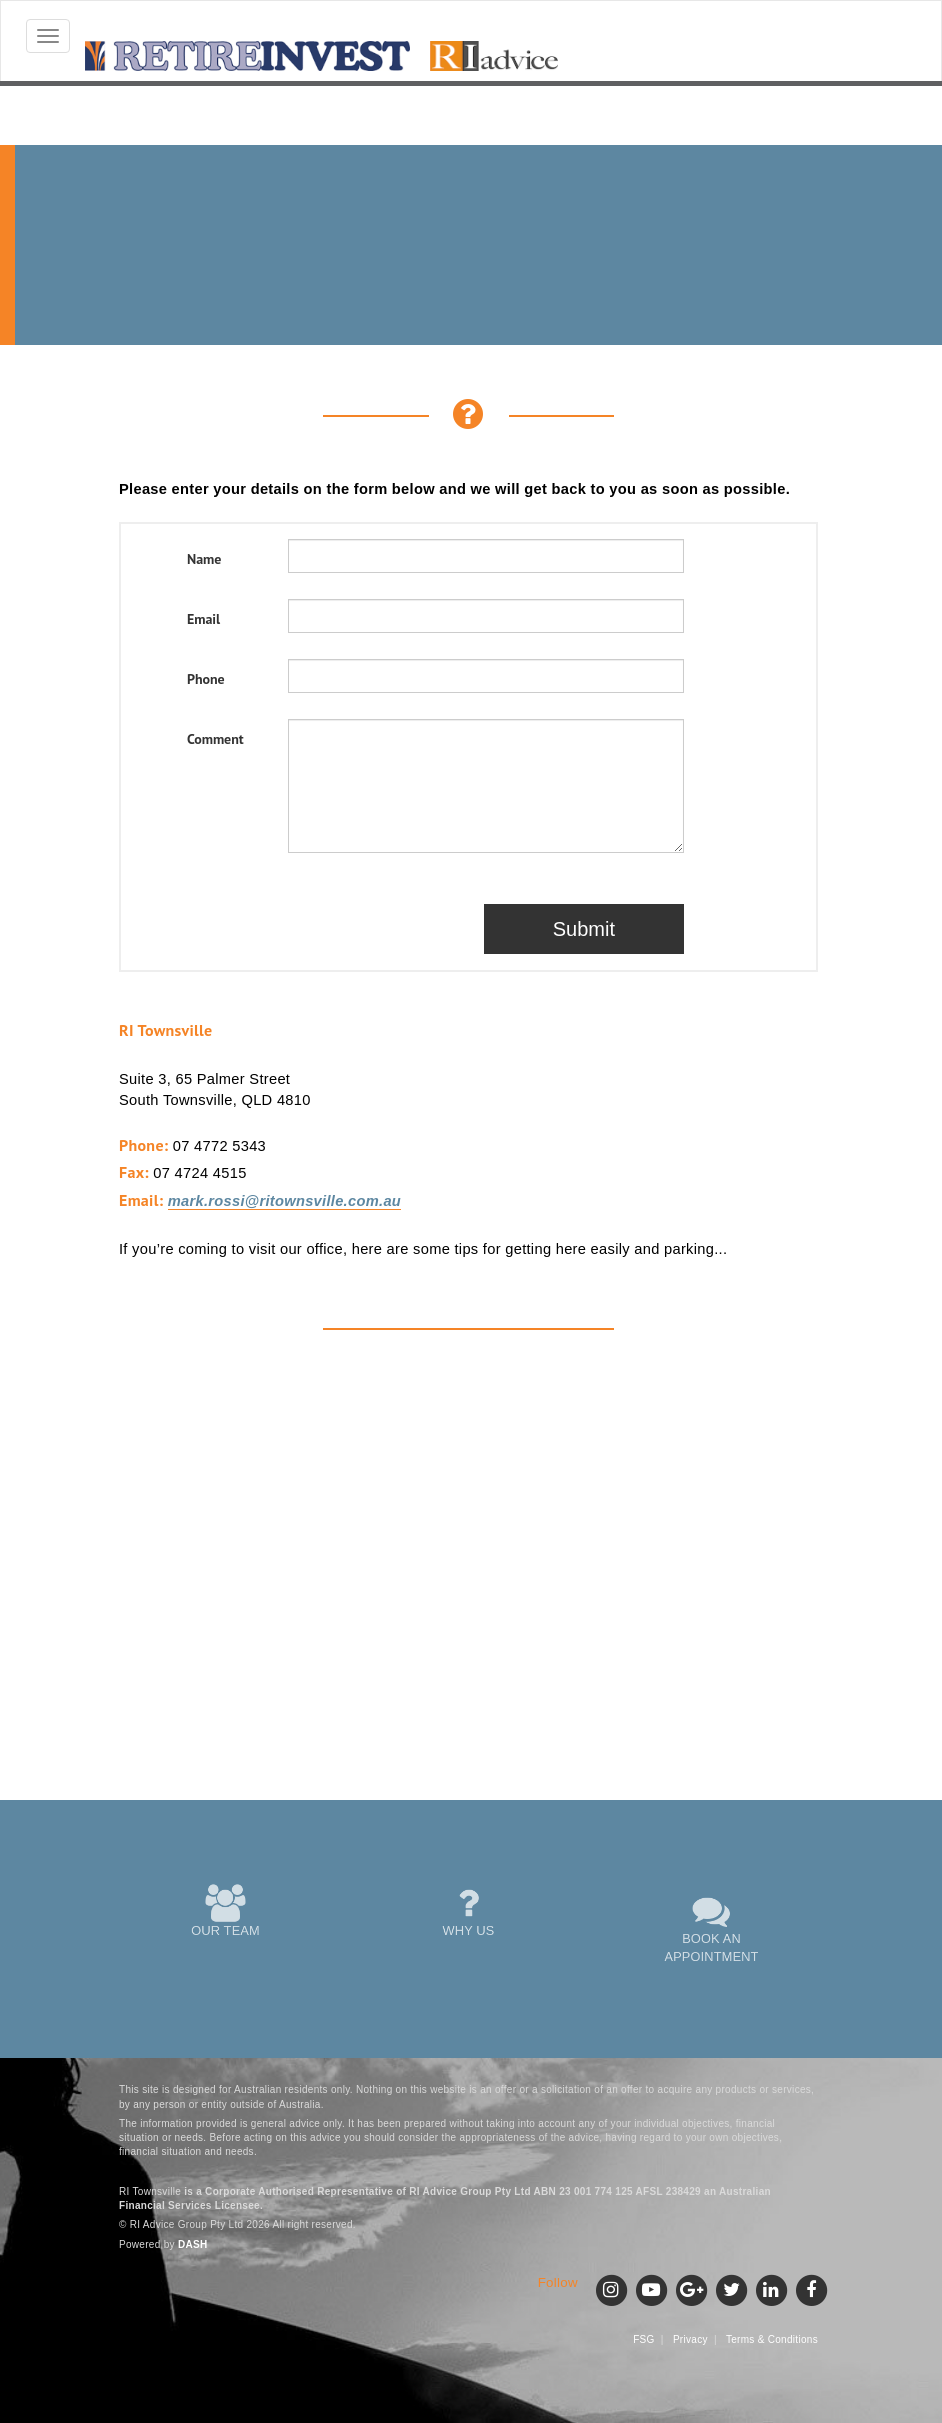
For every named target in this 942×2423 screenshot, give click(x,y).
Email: (141, 1200)
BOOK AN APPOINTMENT (712, 1928)
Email (203, 619)
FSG (643, 2339)
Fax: (134, 1172)
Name (204, 559)
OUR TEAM (225, 1910)
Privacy (690, 2339)
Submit (584, 929)
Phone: (143, 1145)
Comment (215, 739)
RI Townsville (166, 1030)
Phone (206, 679)
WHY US (469, 1910)
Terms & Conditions (772, 2339)
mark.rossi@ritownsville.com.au (284, 1201)
